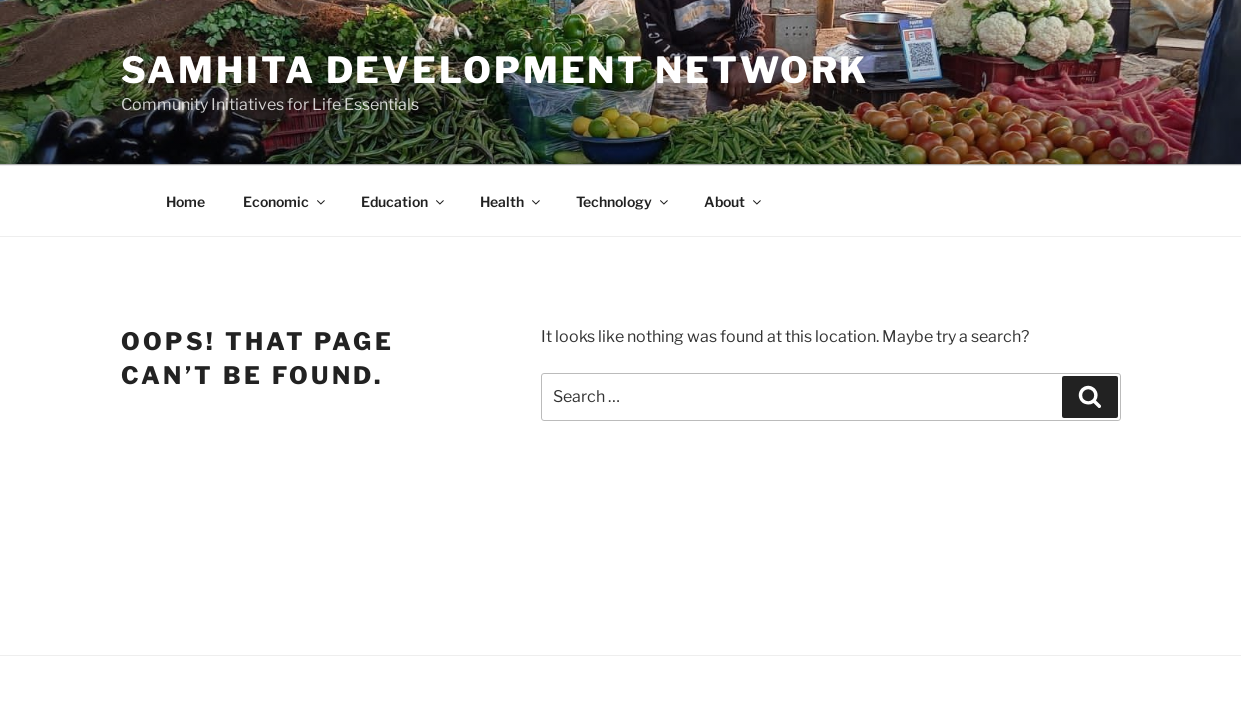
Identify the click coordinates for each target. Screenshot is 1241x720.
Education (404, 201)
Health (511, 201)
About (734, 201)
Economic (285, 201)
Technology (623, 201)
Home (185, 201)
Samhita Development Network (495, 70)
